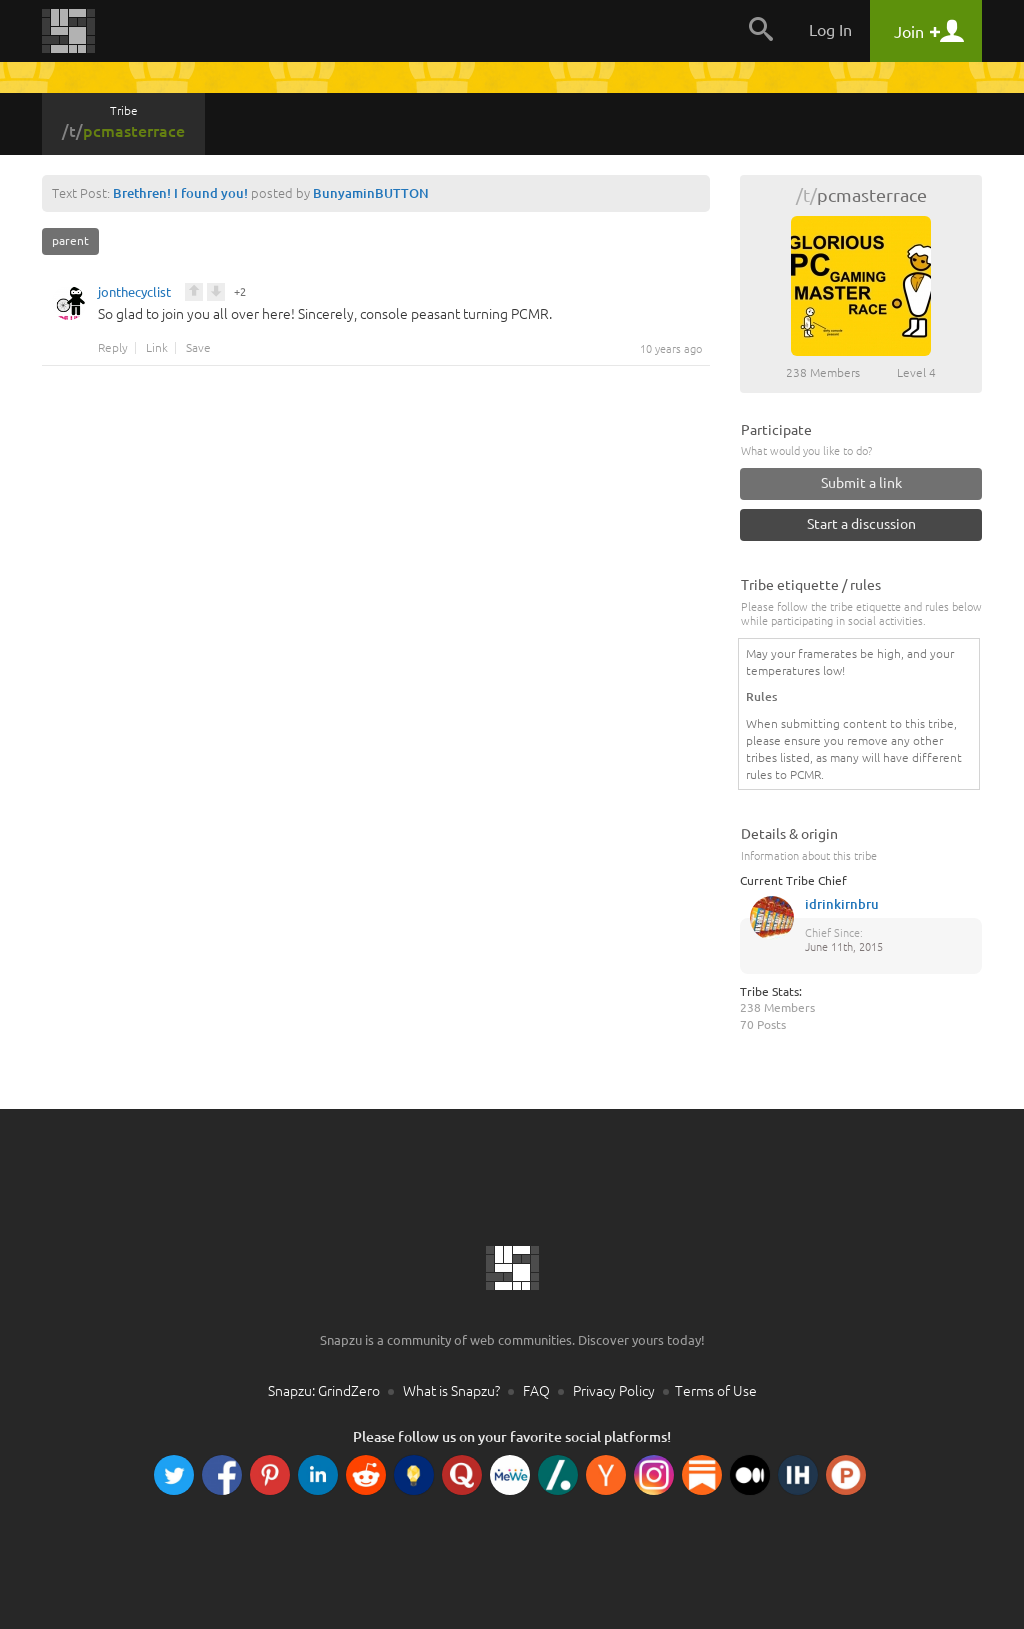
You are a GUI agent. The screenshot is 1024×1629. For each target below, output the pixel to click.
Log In (830, 30)
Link (157, 348)
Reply (113, 348)
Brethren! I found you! (180, 193)
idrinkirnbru (842, 904)
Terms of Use (716, 1391)
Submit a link (861, 483)
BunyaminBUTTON (371, 193)
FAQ (536, 1391)
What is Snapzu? (451, 1391)
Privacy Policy (614, 1391)
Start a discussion (861, 524)
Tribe (123, 122)
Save (198, 348)
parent (70, 240)
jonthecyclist (134, 295)
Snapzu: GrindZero (324, 1391)
